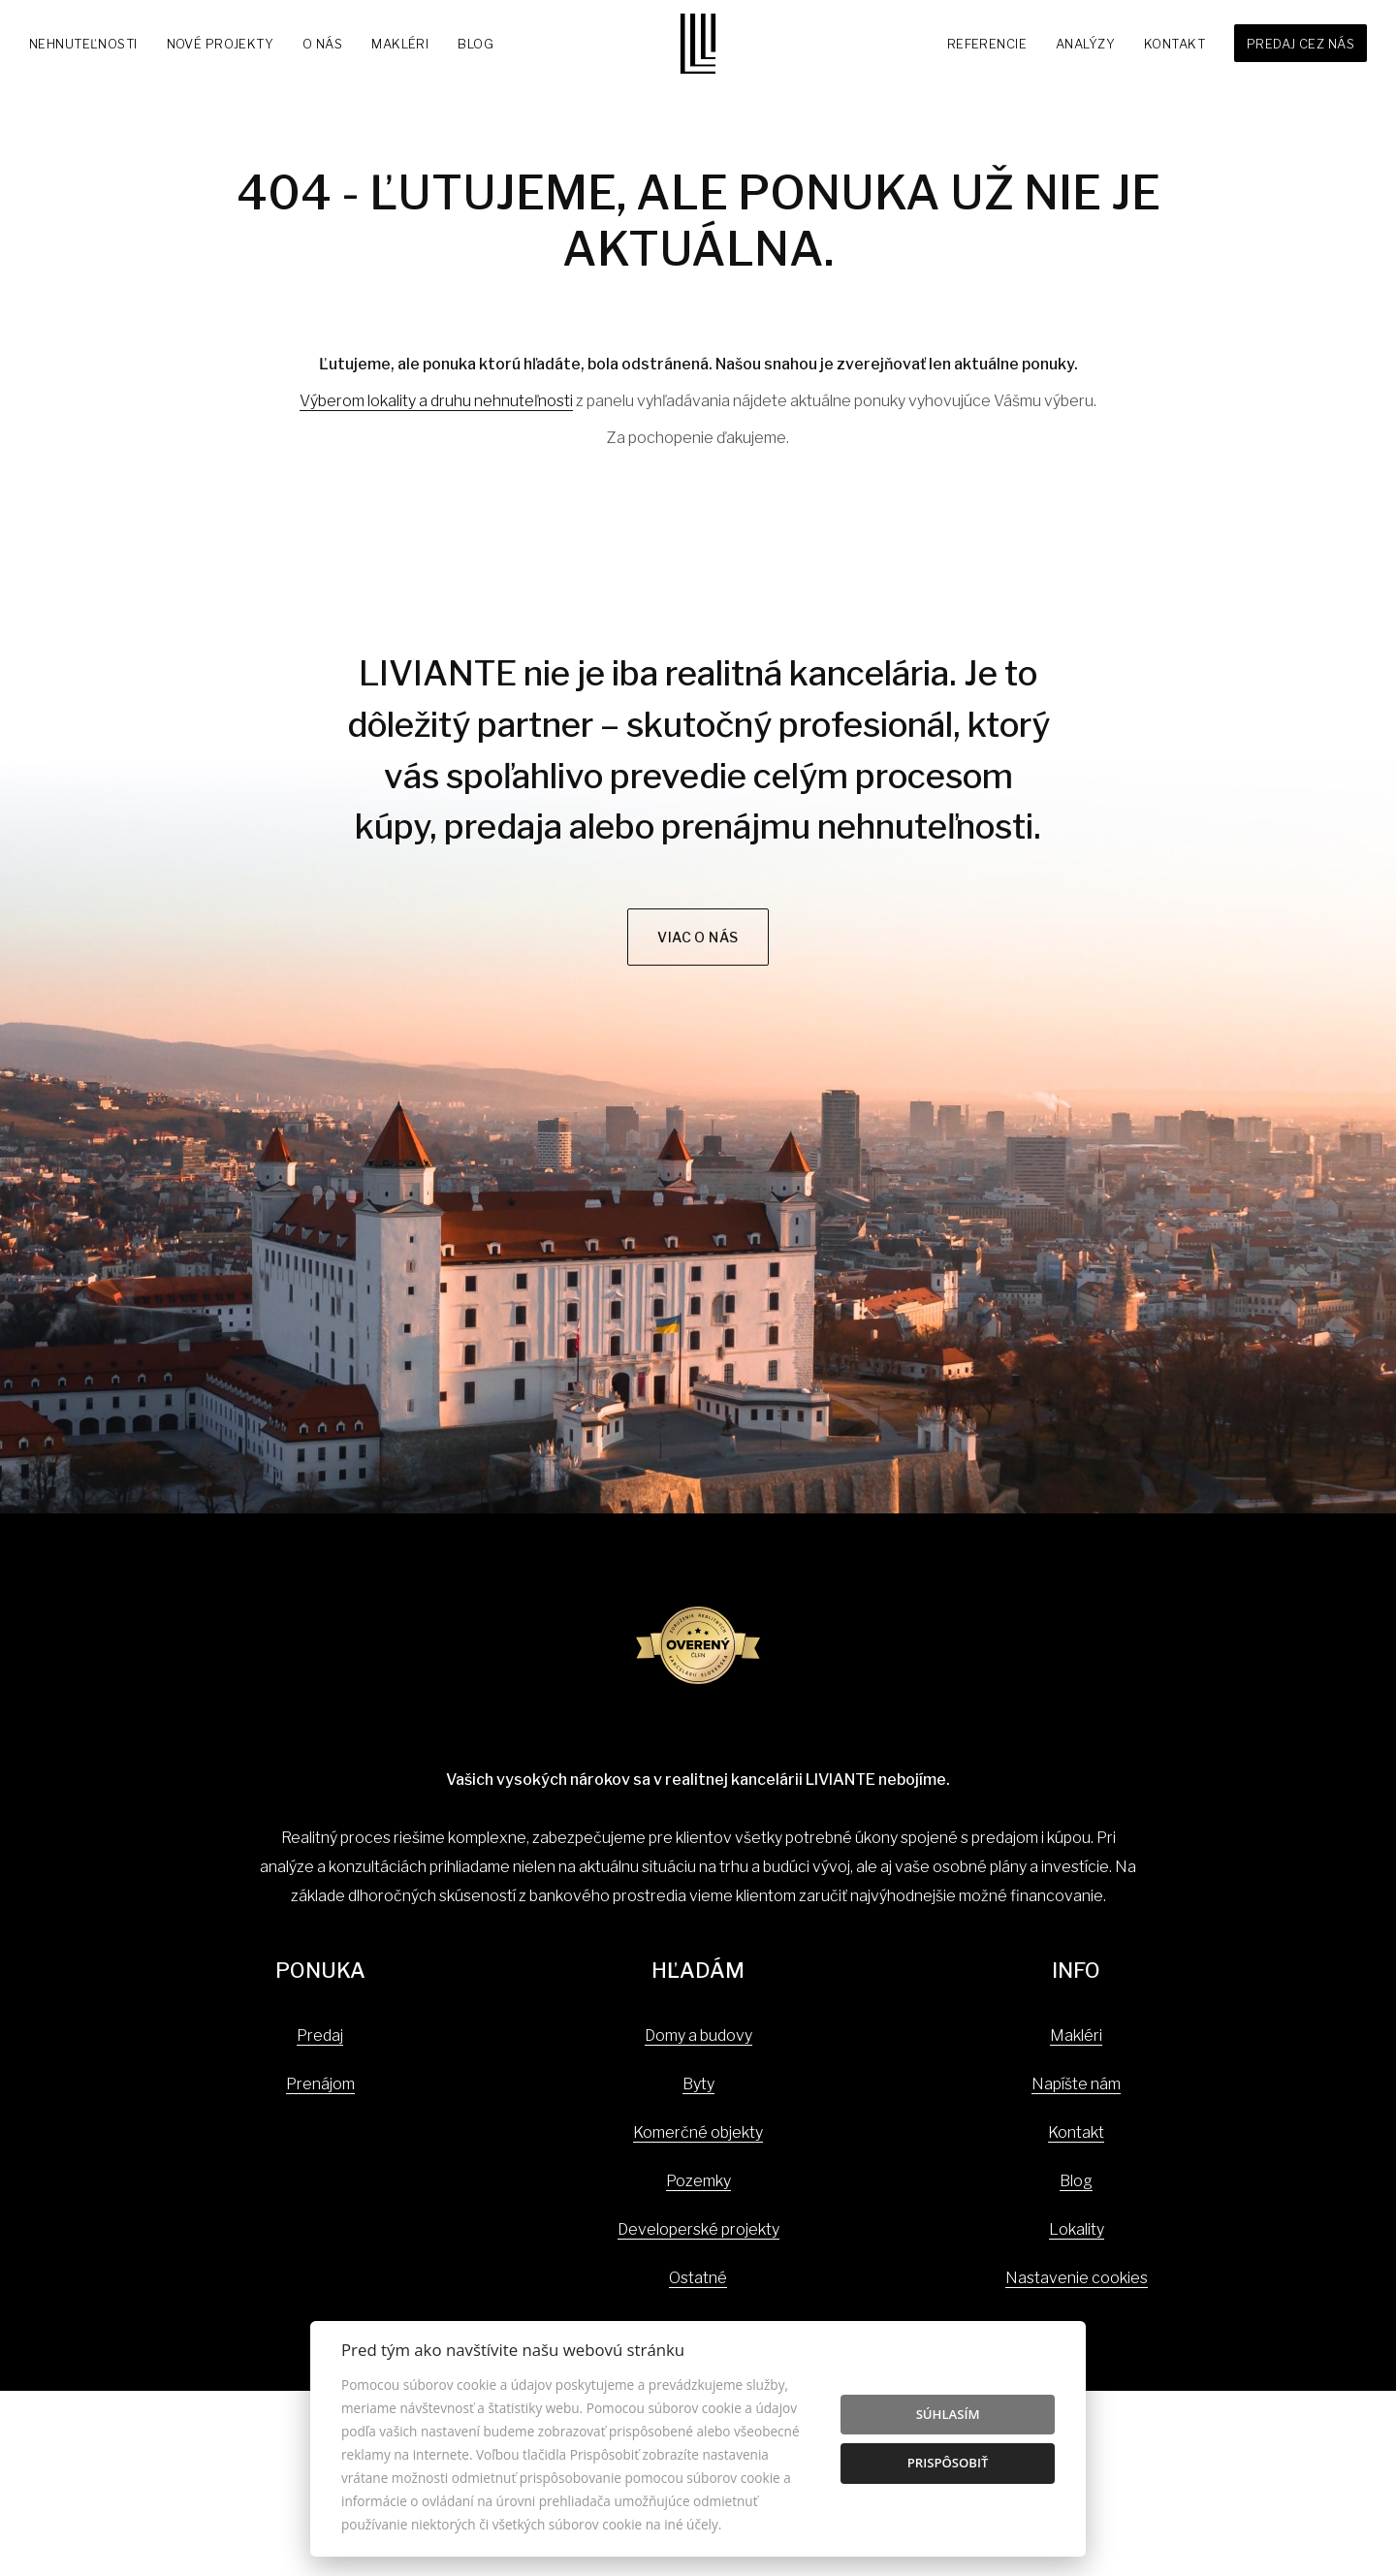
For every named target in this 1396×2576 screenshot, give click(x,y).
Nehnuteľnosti (83, 43)
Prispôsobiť (948, 2462)
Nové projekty (220, 43)
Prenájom (320, 2084)
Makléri (399, 43)
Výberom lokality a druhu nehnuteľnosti (436, 401)
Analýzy (1085, 43)
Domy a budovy (698, 2035)
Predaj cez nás (1300, 43)
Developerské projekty (698, 2229)
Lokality (1076, 2229)
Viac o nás (698, 937)
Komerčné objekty (698, 2132)
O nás (322, 43)
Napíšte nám (1076, 2084)
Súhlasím (948, 2414)
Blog (475, 43)
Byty (698, 2084)
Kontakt (1174, 43)
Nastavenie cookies (1076, 2278)
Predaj (320, 2035)
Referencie (987, 43)
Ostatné (698, 2278)
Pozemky (698, 2181)
